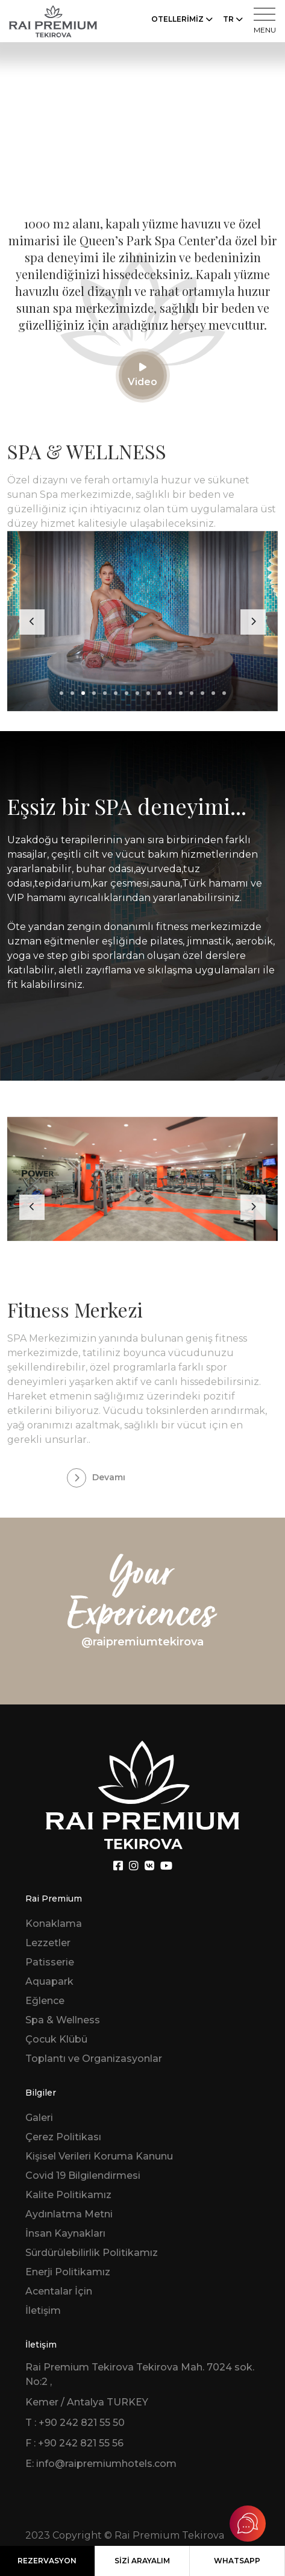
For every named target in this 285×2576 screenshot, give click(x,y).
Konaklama (53, 1923)
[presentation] (32, 622)
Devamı (96, 1477)
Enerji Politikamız (67, 2272)
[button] (61, 693)
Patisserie (49, 1962)
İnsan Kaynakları (65, 2233)
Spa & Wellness (62, 2020)
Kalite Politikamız (68, 2195)
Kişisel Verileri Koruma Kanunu (99, 2156)
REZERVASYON (47, 2560)
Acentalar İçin (58, 2291)
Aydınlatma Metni (69, 2214)
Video (142, 375)
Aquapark (49, 1981)
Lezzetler (47, 1943)
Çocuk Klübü (56, 2039)
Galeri (39, 2117)
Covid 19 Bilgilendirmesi (82, 2175)
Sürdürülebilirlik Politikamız (91, 2252)
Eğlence (44, 2000)
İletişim (43, 2310)
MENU (265, 21)
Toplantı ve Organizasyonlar (93, 2058)
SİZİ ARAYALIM (142, 2560)
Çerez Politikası (63, 2137)
